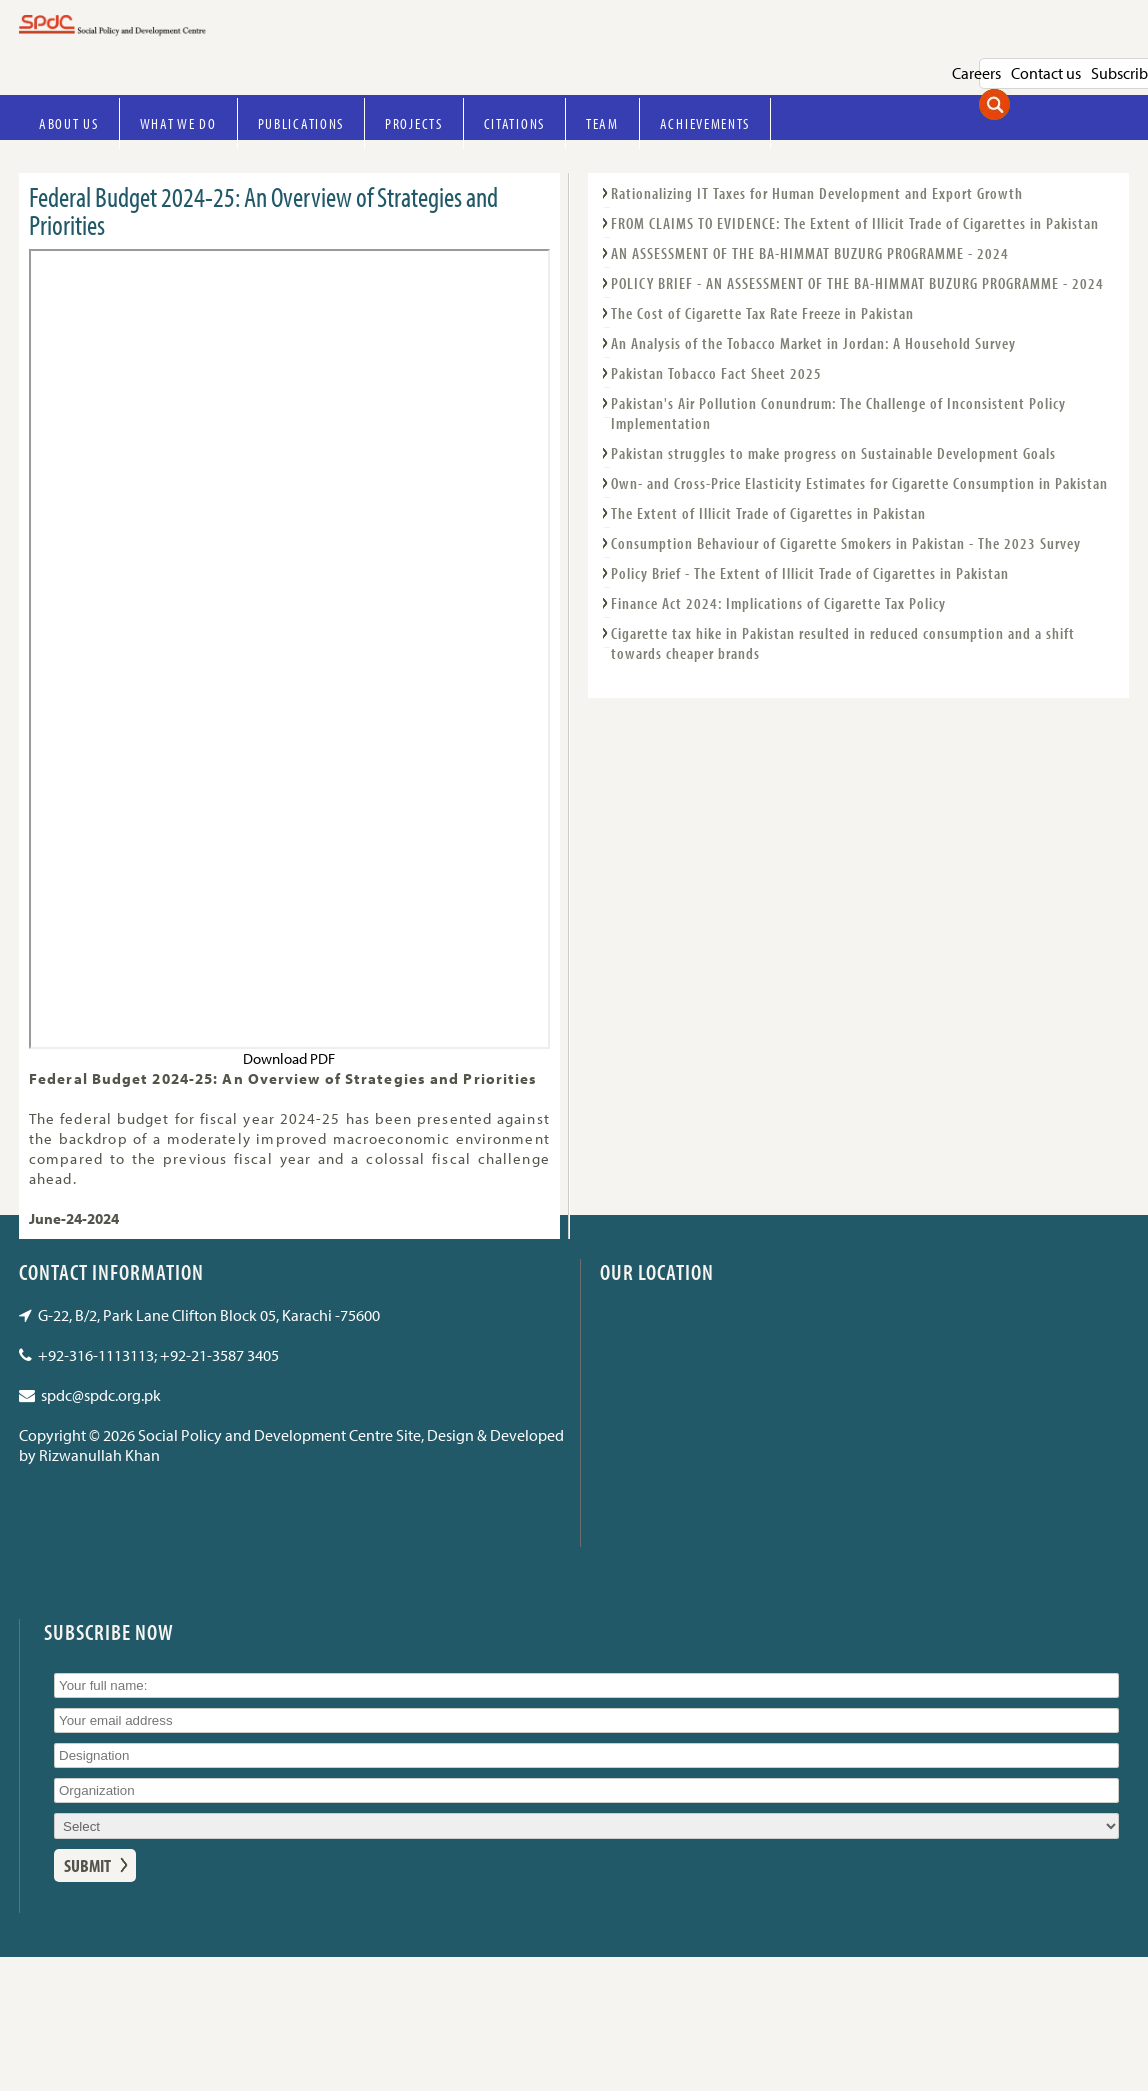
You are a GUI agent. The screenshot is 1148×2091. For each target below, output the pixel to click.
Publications (301, 123)
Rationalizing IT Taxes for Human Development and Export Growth (817, 193)
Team (602, 123)
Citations (514, 123)
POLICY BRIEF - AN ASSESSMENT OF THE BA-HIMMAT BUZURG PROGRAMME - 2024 (857, 283)
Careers (976, 73)
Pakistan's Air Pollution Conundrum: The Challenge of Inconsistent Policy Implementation (838, 413)
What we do (178, 123)
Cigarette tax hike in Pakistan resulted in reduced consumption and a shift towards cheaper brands (843, 643)
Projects (414, 123)
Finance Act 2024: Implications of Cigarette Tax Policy (778, 603)
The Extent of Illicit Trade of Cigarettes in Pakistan (768, 513)
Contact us (1046, 73)
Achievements (705, 123)
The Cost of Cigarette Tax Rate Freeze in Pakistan (762, 313)
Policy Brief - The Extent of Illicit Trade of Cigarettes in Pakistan (810, 573)
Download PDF (289, 1058)
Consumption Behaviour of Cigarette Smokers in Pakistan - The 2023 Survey (846, 543)
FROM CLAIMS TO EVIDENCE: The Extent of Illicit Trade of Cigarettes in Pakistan (855, 223)
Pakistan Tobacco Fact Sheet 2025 (716, 373)
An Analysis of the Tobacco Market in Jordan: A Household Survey (813, 343)
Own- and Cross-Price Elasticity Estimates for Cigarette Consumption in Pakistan (859, 483)
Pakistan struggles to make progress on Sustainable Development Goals (833, 453)
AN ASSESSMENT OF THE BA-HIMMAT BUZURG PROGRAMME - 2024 (810, 253)
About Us (69, 123)
